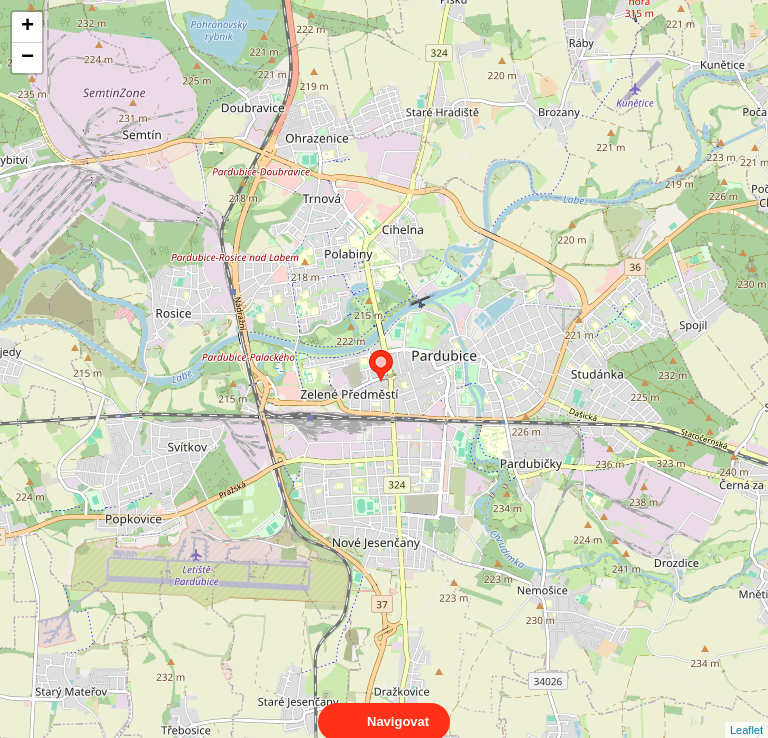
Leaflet (746, 712)
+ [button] (27, 27)
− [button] (27, 58)
